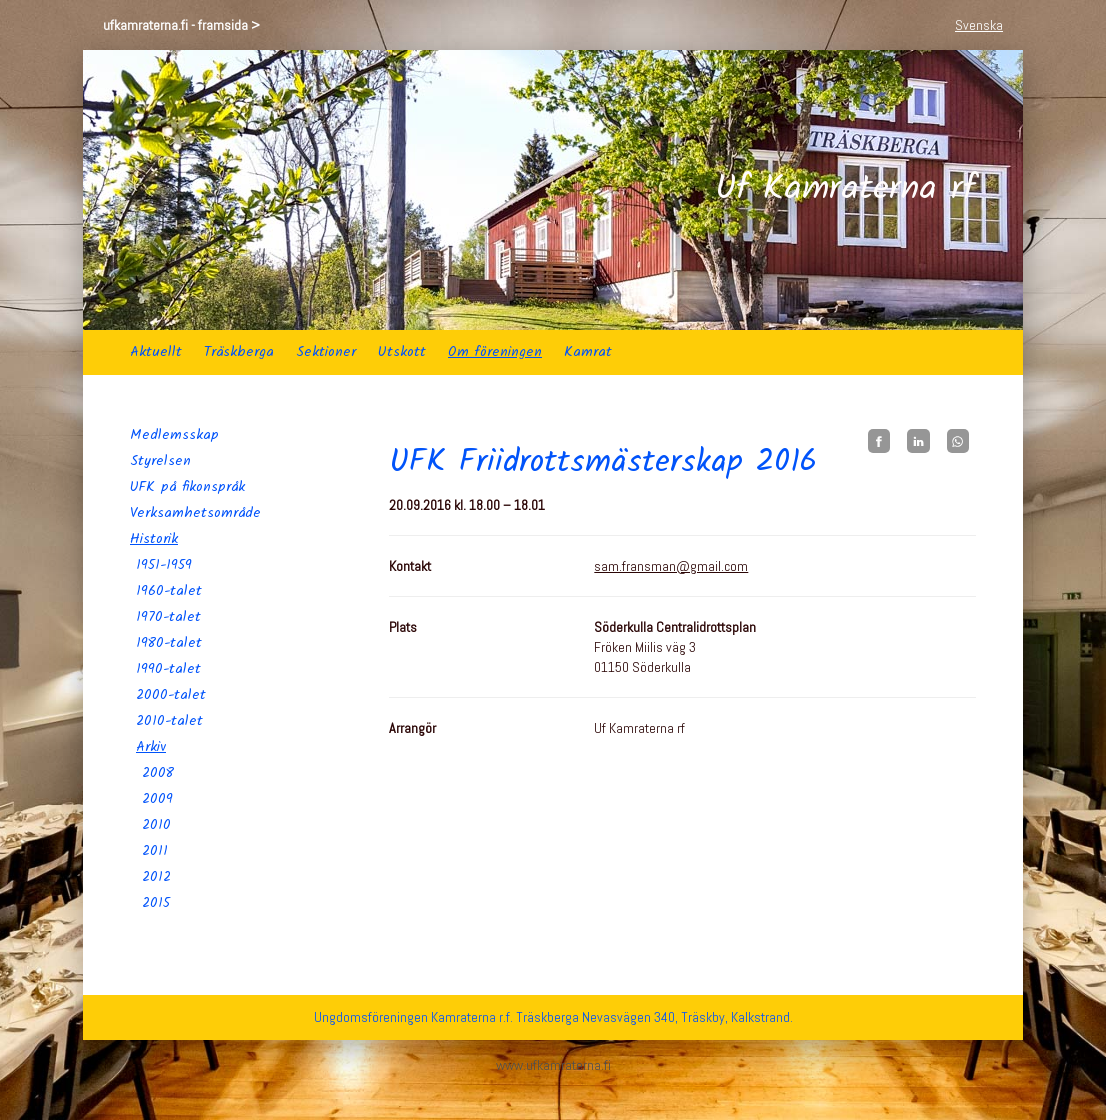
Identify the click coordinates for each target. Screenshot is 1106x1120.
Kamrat (588, 352)
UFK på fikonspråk (187, 487)
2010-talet (169, 721)
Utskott (402, 352)
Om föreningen (495, 352)
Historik (154, 539)
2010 (156, 825)
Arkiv (151, 747)
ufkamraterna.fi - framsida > (181, 25)
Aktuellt (156, 352)
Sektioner (326, 352)
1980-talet (169, 643)
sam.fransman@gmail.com (671, 566)
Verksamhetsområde (195, 513)
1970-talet (168, 617)
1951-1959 (164, 565)
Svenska (979, 25)
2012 (156, 877)
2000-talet (171, 695)
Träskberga (239, 352)
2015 (156, 903)
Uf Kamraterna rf (845, 190)
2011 (155, 851)
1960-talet (169, 591)
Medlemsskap (174, 435)
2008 (158, 773)
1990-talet (168, 669)
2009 (157, 799)
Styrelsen (160, 461)
